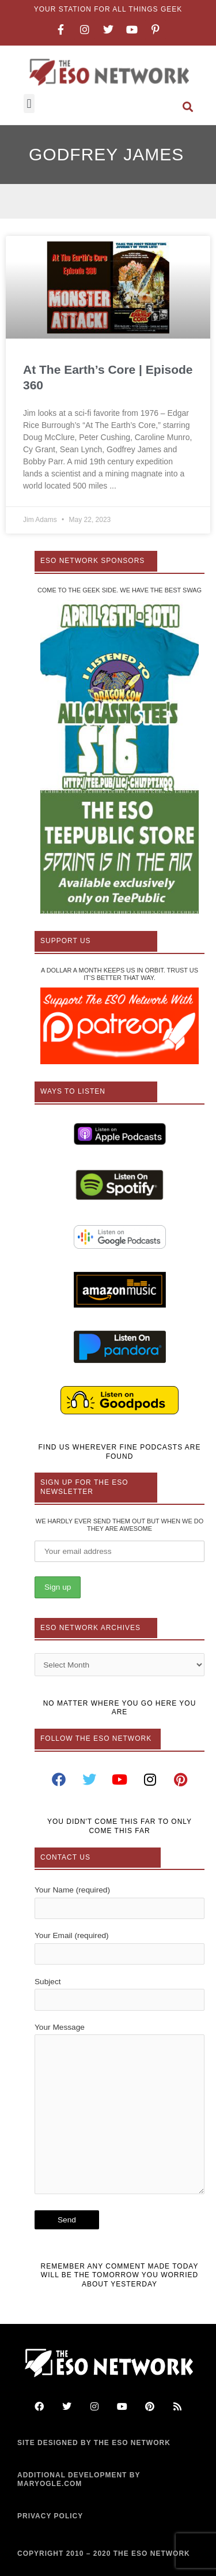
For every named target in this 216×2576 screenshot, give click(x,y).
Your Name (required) (119, 1902)
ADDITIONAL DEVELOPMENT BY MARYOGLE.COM (78, 2479)
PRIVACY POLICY (50, 2516)
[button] (29, 103)
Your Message (119, 2111)
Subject (119, 1994)
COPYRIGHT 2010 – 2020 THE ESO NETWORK (103, 2553)
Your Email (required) (119, 1948)
